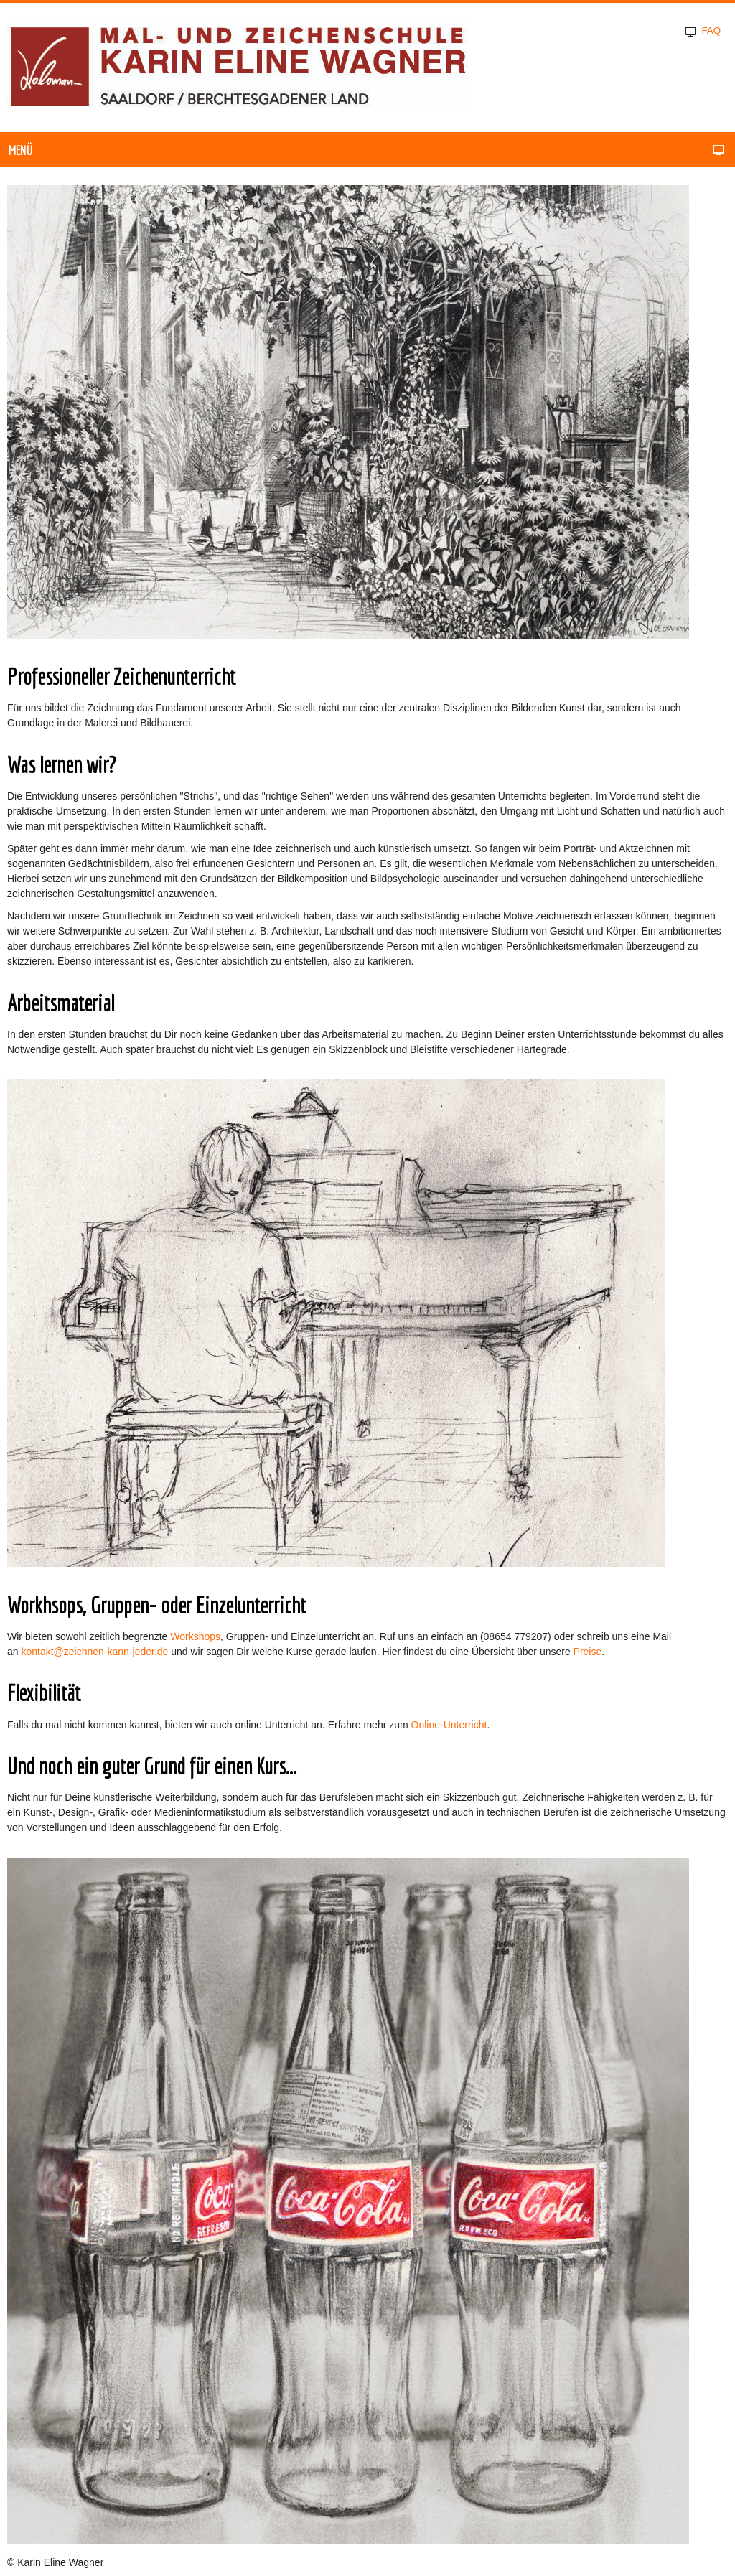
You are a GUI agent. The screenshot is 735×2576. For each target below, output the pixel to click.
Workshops (195, 1636)
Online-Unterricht (449, 1724)
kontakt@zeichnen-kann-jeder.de (94, 1651)
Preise (588, 1651)
